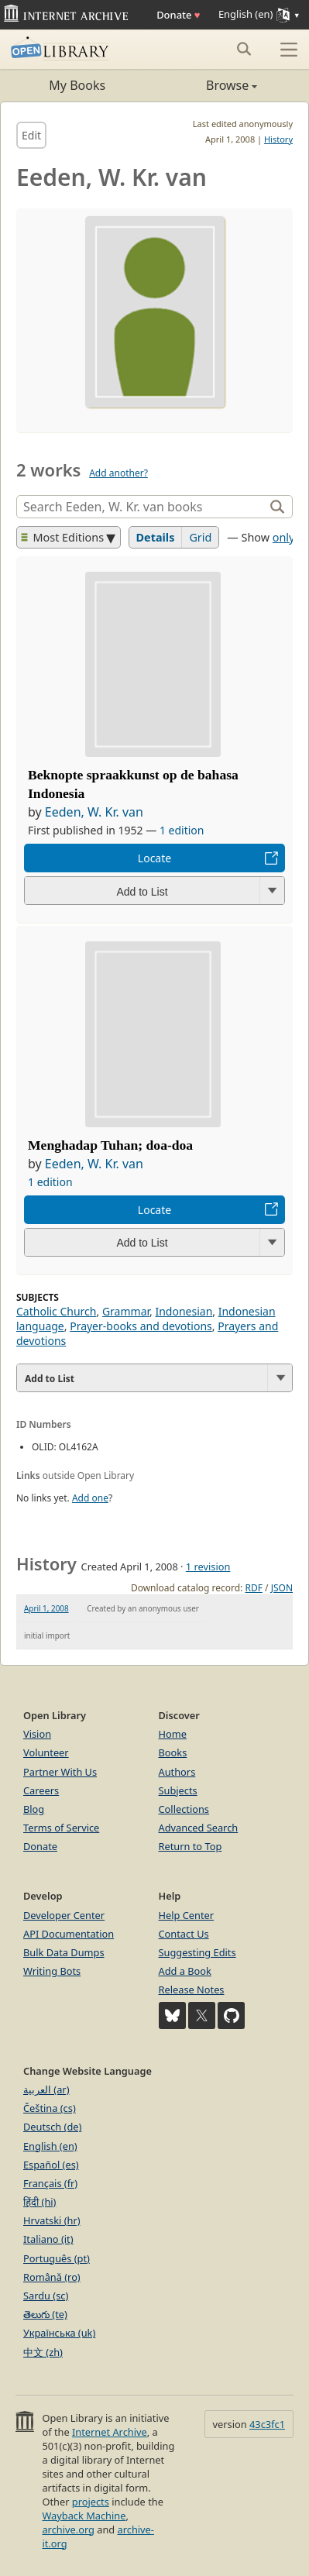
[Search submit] (243, 49)
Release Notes (192, 1989)
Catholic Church (56, 1311)
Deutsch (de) (52, 2127)
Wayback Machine (83, 2516)
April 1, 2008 (46, 1608)
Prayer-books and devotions (141, 1326)
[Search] (142, 507)
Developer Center (64, 1915)
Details (155, 537)
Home (173, 1734)
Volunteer (46, 1752)
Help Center (187, 1915)
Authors (177, 1772)
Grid (200, 537)
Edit (31, 135)
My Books (77, 85)
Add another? (118, 473)
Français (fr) (50, 2183)
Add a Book (185, 1971)
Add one (90, 1498)
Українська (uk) (59, 2333)
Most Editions (63, 537)
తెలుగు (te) (45, 2314)
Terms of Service (61, 1828)
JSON (282, 1587)
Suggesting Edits (197, 1952)
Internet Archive (109, 2432)
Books (173, 1752)
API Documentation (68, 1934)
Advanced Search (199, 1828)
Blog (33, 1809)
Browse (206, 85)
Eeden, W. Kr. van (94, 811)
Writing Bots (52, 1971)
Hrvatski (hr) (52, 2220)
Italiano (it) (48, 2239)
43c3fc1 (267, 2424)
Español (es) (51, 2165)
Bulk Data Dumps (64, 1952)
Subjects (178, 1790)
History (278, 139)
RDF (253, 1587)
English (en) (50, 2146)
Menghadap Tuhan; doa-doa (110, 1145)
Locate (154, 858)
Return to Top (190, 1846)
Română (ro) (52, 2277)
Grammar (125, 1311)
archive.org (68, 2529)
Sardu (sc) (45, 2296)
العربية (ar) (46, 2089)
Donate (178, 15)
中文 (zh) (43, 2352)
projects (90, 2502)
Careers (41, 1790)
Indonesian (183, 1311)
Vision (37, 1734)
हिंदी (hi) (39, 2202)
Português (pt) (56, 2258)
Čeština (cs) (49, 2108)
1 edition (182, 830)
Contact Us (184, 1934)
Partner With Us (60, 1772)
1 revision (208, 1566)
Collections (184, 1809)
